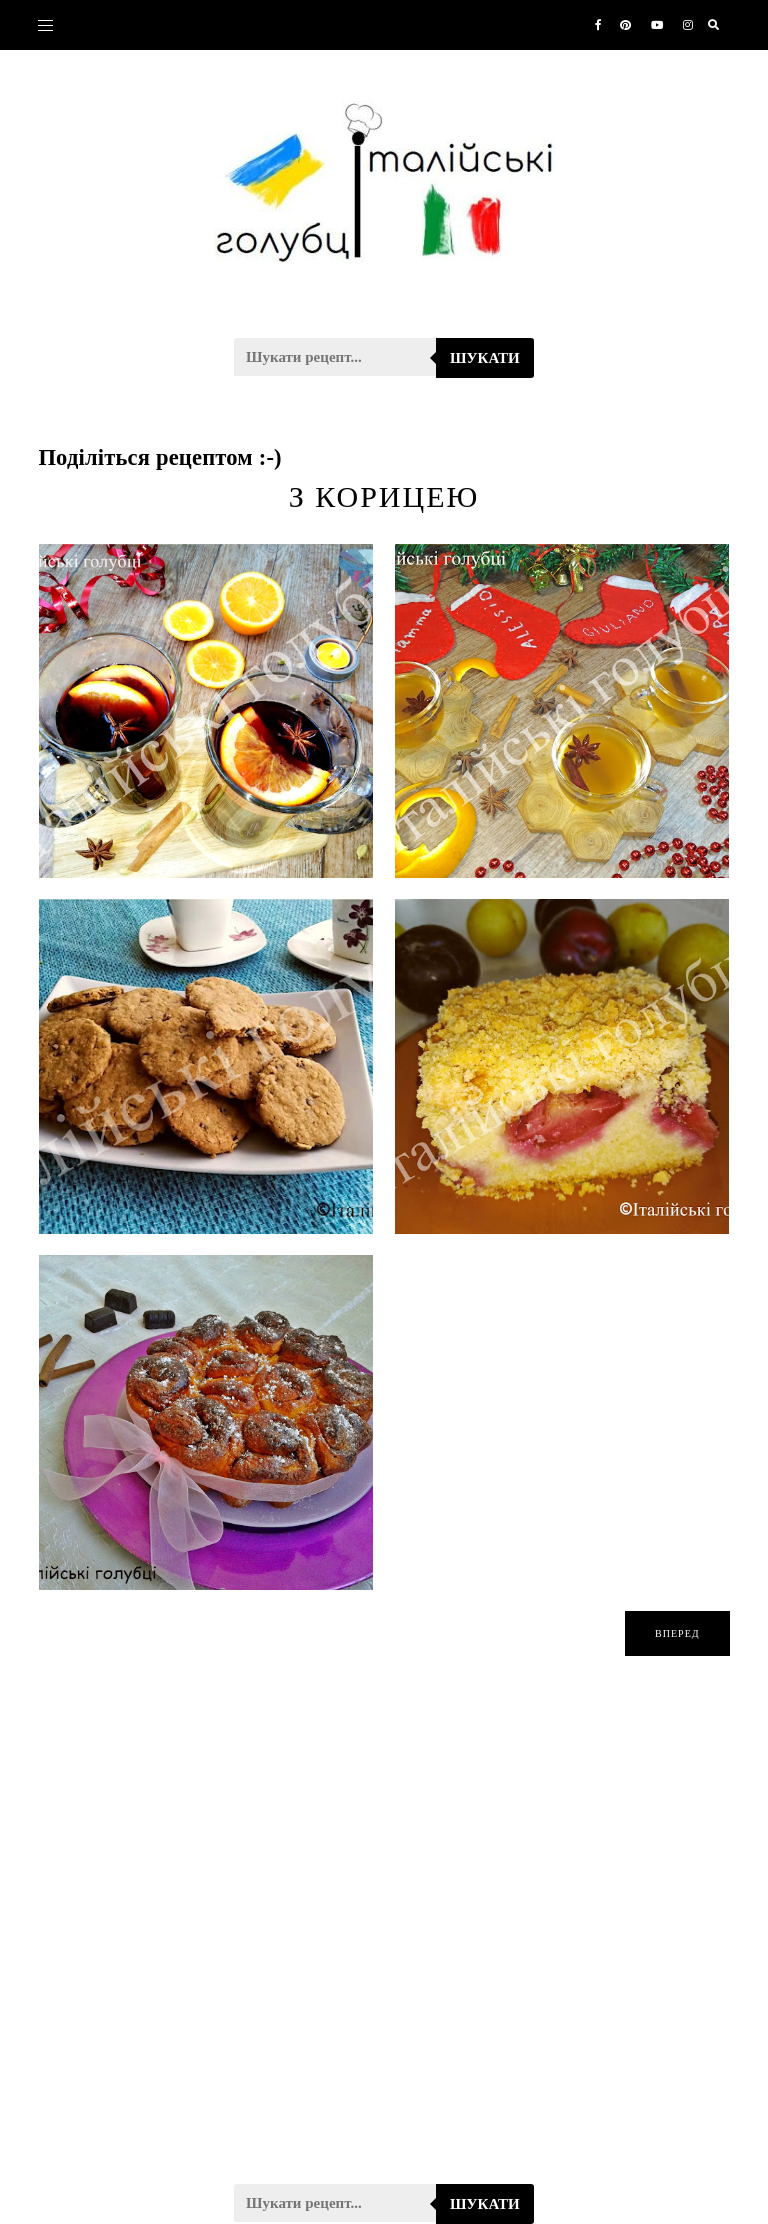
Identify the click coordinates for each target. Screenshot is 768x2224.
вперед (677, 1633)
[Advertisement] (383, 1933)
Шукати (485, 358)
